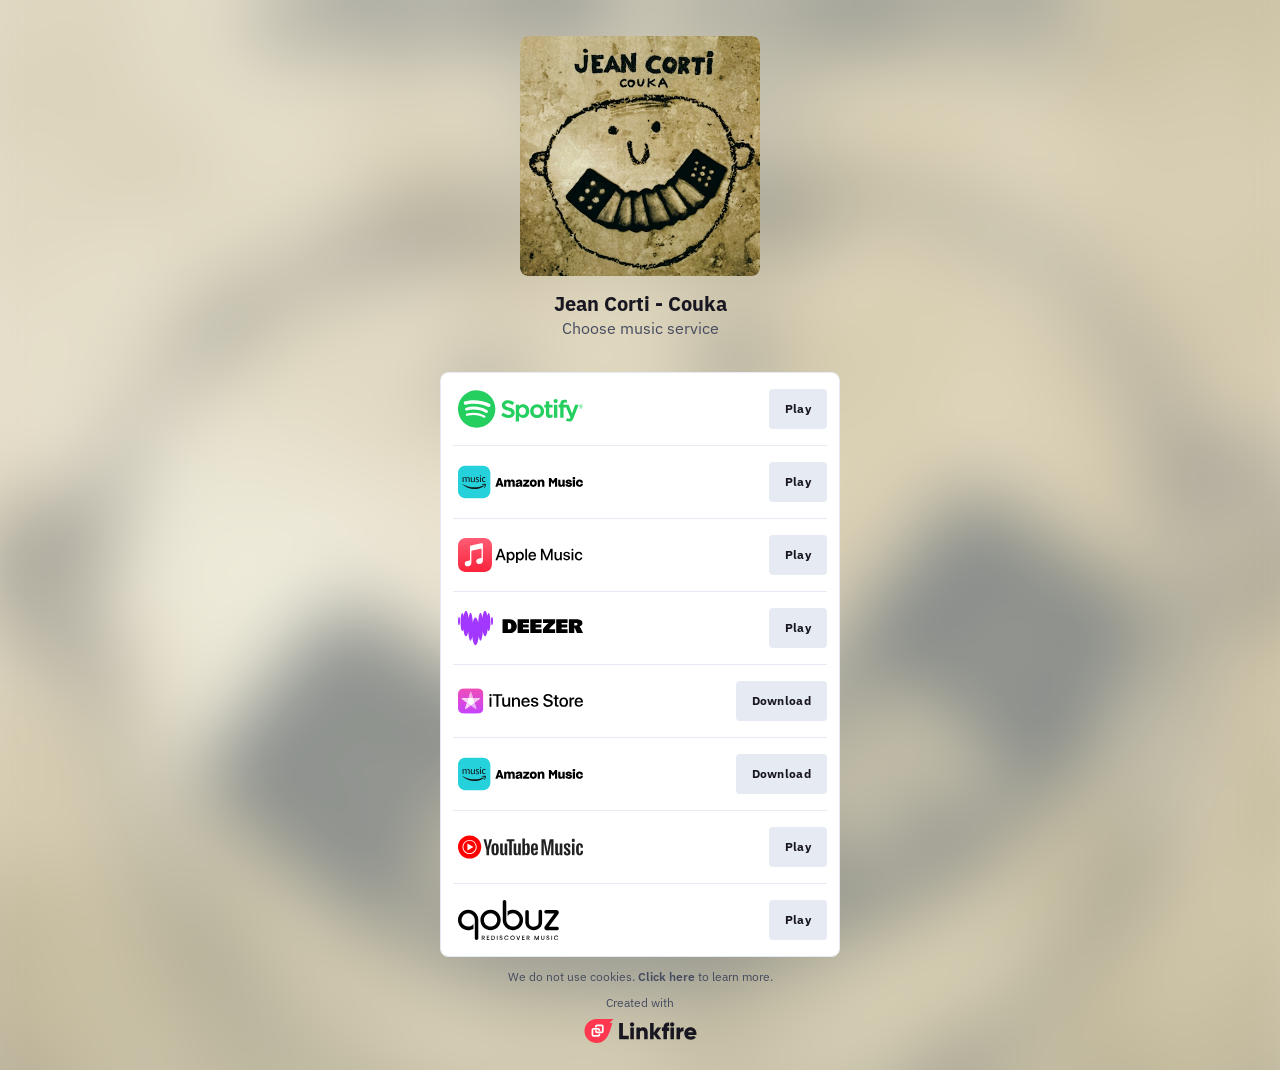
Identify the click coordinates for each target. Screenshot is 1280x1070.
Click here (666, 976)
